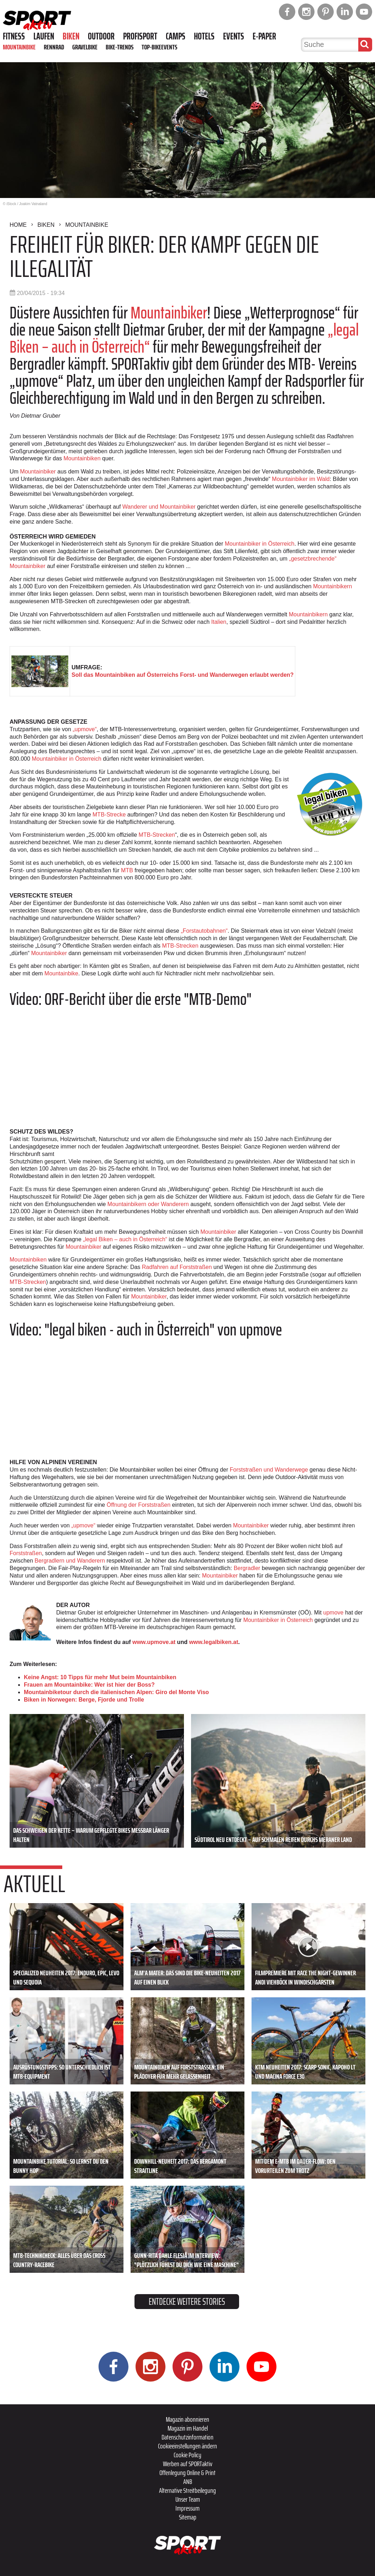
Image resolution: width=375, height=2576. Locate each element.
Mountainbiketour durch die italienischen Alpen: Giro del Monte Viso (116, 1692)
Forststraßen (26, 1553)
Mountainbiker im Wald (300, 479)
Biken (71, 36)
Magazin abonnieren (187, 2419)
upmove (333, 1613)
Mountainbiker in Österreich (260, 544)
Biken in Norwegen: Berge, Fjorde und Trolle (84, 1700)
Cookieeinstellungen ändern (187, 2446)
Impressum (187, 2508)
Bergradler (247, 1568)
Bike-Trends (119, 47)
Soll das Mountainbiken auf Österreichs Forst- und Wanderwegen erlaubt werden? (183, 675)
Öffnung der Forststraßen (138, 1505)
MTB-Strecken (157, 835)
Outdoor (101, 36)
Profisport (140, 36)
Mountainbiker (169, 312)
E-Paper (264, 36)
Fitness (14, 36)
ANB (187, 2481)
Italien (219, 622)
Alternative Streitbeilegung (187, 2490)
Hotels (204, 36)
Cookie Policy (187, 2454)
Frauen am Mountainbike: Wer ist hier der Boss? (89, 1685)
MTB (127, 870)
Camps (175, 36)
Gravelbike (84, 47)
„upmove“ (85, 729)
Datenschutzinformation (187, 2437)
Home (18, 225)
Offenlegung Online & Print (187, 2472)
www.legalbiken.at (213, 1642)
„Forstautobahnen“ (204, 931)
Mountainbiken (81, 458)
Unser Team (187, 2499)
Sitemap (187, 2517)
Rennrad (54, 47)
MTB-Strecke (109, 815)
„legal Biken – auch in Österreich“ (124, 1239)
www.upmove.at (153, 1642)
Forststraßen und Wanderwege (269, 1470)
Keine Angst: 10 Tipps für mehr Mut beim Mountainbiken (100, 1677)
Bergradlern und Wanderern (70, 1561)
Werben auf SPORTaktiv (187, 2463)
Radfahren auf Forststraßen (177, 1267)
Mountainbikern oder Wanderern (148, 1204)
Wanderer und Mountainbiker (159, 507)
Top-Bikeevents (159, 47)
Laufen (43, 36)
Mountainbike (19, 47)
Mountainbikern (332, 586)
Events (233, 36)
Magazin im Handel (188, 2428)
